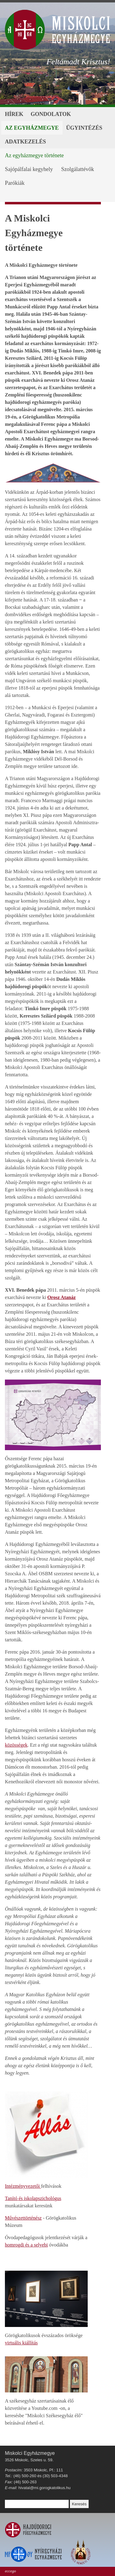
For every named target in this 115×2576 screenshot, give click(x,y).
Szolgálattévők (77, 169)
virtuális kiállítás (21, 2342)
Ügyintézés (84, 128)
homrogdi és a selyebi (26, 2244)
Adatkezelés (25, 142)
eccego (10, 2571)
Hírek (14, 114)
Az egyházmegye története (34, 155)
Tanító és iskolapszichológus (33, 2198)
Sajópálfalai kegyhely (29, 169)
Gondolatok (51, 114)
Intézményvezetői (23, 2186)
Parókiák (15, 183)
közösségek (16, 1745)
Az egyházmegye (32, 128)
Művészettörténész (23, 2217)
